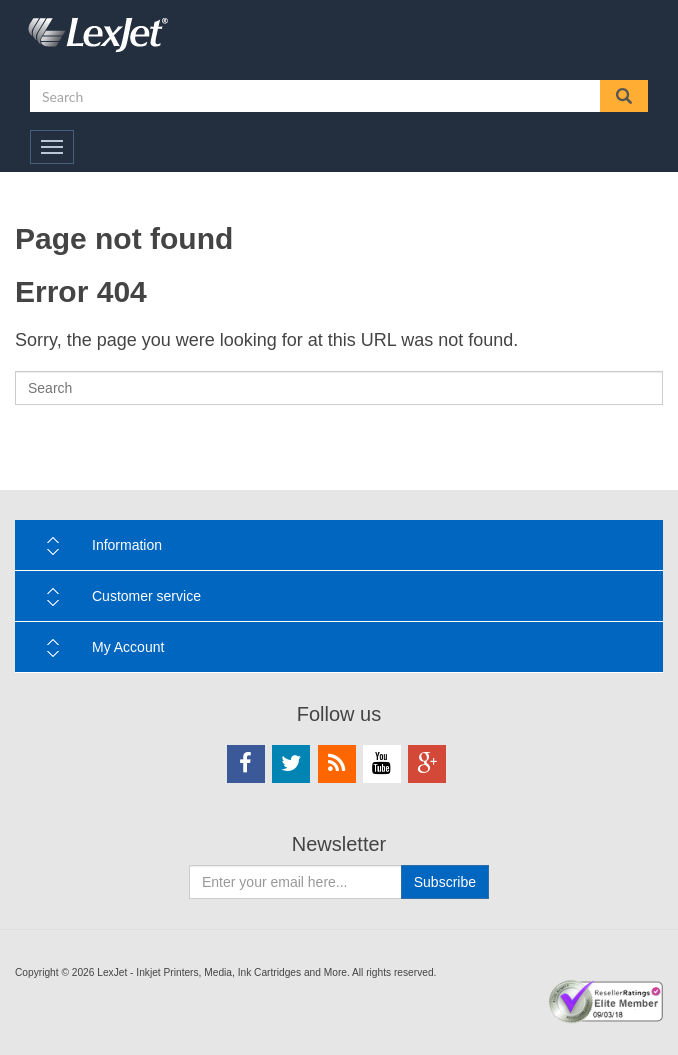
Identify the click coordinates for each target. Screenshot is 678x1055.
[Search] (339, 388)
